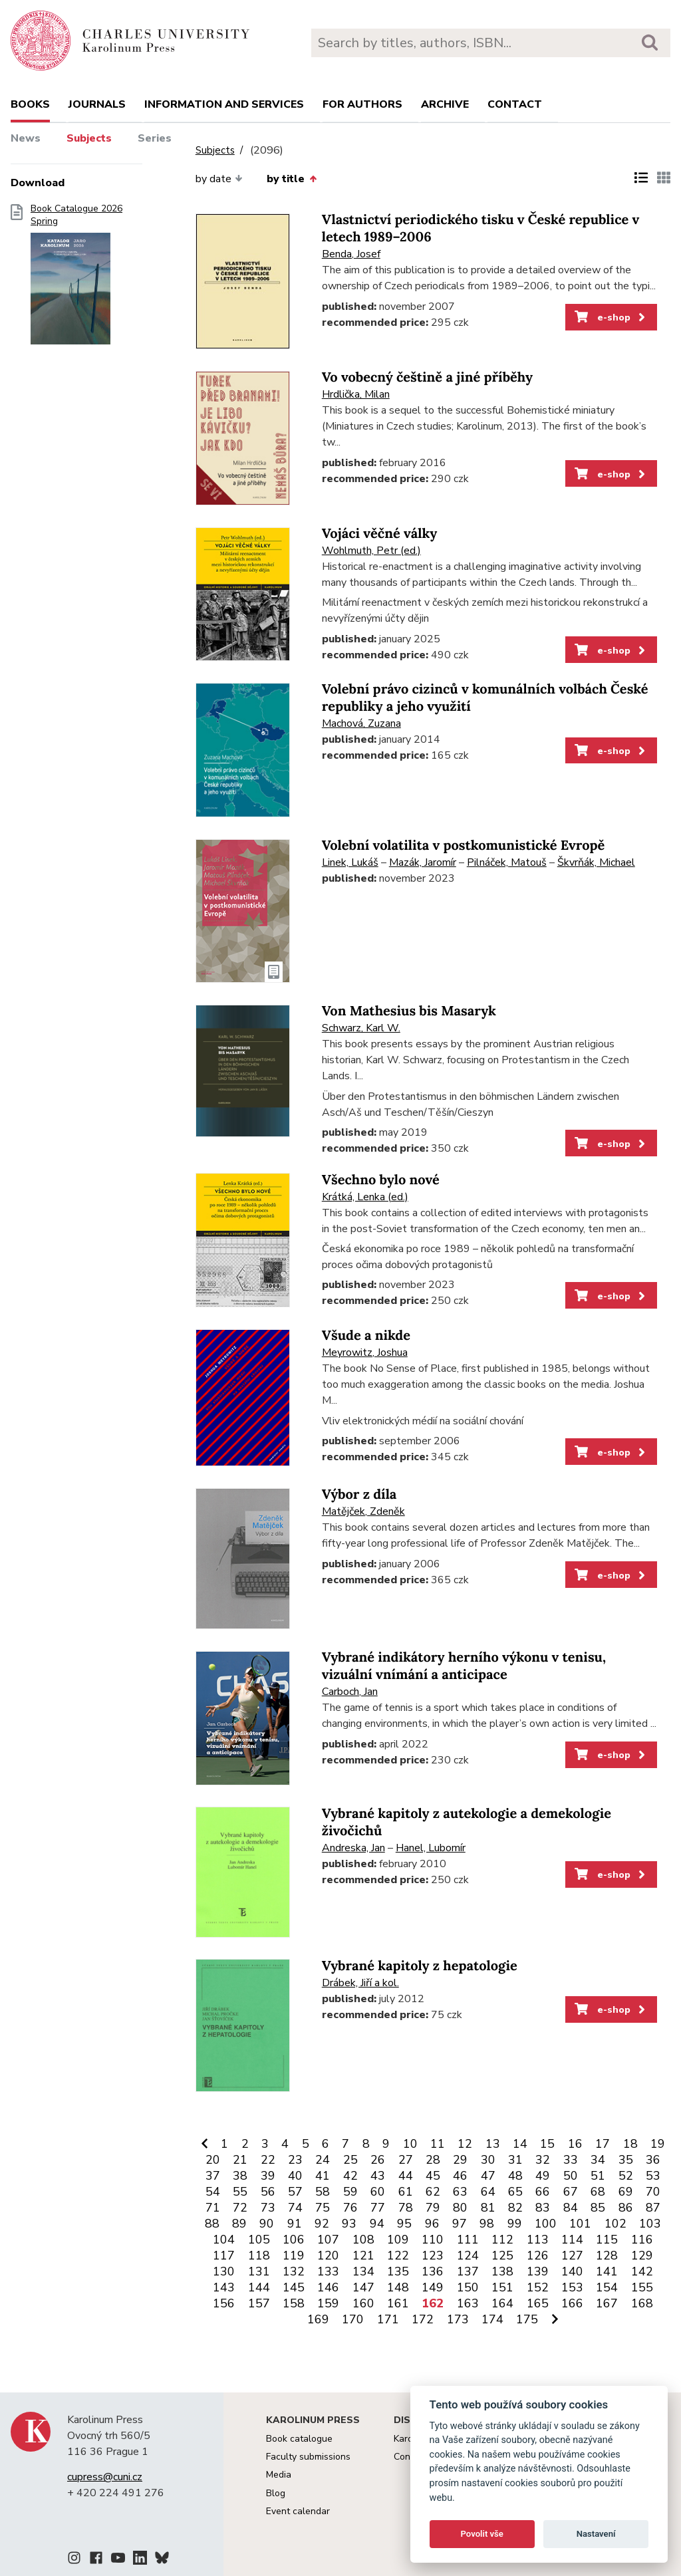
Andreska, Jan (353, 1848)
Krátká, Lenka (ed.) (365, 1197)
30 (488, 2160)
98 (486, 2224)
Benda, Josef (351, 254)
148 (398, 2287)
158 (294, 2303)
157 (259, 2303)
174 (492, 2319)
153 (572, 2287)
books (30, 104)
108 (363, 2240)
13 (492, 2144)
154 (607, 2287)
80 (460, 2208)
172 (423, 2319)
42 (350, 2176)
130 (224, 2271)
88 (212, 2224)
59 (350, 2192)
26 (377, 2160)
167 (607, 2303)
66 (542, 2192)
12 (465, 2144)
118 (259, 2255)
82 (515, 2208)
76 (350, 2208)
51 (598, 2176)
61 (405, 2192)
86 (625, 2208)
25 (350, 2160)
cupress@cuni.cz (104, 2477)
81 (488, 2208)
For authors (362, 104)
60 (377, 2192)
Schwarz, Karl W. (361, 1028)
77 (377, 2208)
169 (318, 2319)
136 (433, 2271)
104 (224, 2240)
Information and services (224, 104)
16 (575, 2144)
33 (570, 2160)
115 (607, 2240)
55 (240, 2192)
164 (502, 2303)
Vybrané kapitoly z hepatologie (419, 1966)
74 (295, 2208)
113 (538, 2240)
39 (268, 2176)
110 (433, 2240)
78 (405, 2208)
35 (625, 2160)
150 (468, 2287)
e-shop (611, 317)
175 (527, 2319)
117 (224, 2255)
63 (460, 2192)
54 (212, 2192)
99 (514, 2224)
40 (295, 2176)
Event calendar (298, 2511)
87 (653, 2208)
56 (268, 2192)
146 (328, 2287)
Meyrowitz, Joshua (365, 1352)
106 (294, 2240)
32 (542, 2160)
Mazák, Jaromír (422, 862)
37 (212, 2176)
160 (363, 2303)
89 (239, 2224)
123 (433, 2255)
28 (433, 2160)
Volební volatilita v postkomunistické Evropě (463, 845)
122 (398, 2255)
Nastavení (596, 2534)
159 (328, 2303)
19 (657, 2144)
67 (570, 2192)
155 (642, 2287)
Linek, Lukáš (350, 862)
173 (458, 2319)
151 (502, 2287)
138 (502, 2271)
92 (322, 2224)
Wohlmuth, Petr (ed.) (371, 550)
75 (322, 2208)
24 (322, 2160)
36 (653, 2160)
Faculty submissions (308, 2456)
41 (322, 2176)
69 (625, 2192)
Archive (445, 104)
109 (398, 2240)
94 (377, 2224)
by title (291, 179)
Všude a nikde (366, 1335)
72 (240, 2208)
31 (515, 2160)
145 (294, 2287)
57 (295, 2192)
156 (224, 2303)
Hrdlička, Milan (356, 394)
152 (538, 2287)
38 (240, 2176)
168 (642, 2303)
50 (570, 2176)
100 (546, 2224)
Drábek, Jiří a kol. (360, 1983)
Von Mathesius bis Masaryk (409, 1011)
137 (468, 2271)
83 (542, 2208)
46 (460, 2176)
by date (219, 179)
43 (377, 2176)
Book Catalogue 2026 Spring (76, 278)
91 (294, 2224)
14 (520, 2144)
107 (328, 2240)
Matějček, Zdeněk (363, 1511)
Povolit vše (482, 2534)
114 (572, 2240)
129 (642, 2255)
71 (212, 2208)
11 (437, 2144)
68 (598, 2192)
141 (607, 2271)
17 (602, 2144)
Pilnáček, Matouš (507, 862)
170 (353, 2319)
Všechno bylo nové (381, 1180)
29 (460, 2160)
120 (328, 2255)
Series (155, 138)
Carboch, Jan (350, 1691)
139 (538, 2271)
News (26, 138)
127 (572, 2255)
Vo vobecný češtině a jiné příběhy (427, 377)
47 (488, 2176)
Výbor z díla (359, 1494)
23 (295, 2160)
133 (328, 2271)
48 (515, 2176)
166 (572, 2303)
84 (570, 2208)
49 (542, 2176)
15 (547, 2144)
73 (268, 2208)
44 (405, 2176)
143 (224, 2287)
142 (642, 2271)
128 (607, 2255)
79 (433, 2208)
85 (598, 2208)
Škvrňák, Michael (596, 862)
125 (502, 2255)
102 (615, 2224)
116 (642, 2240)
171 (388, 2319)
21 (240, 2160)
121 (363, 2255)
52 (625, 2176)
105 (259, 2240)
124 (468, 2255)
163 (468, 2303)
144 (259, 2287)
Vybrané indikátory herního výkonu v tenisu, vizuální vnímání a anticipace (464, 1666)
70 (653, 2192)
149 (433, 2287)
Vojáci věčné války (380, 533)
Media (278, 2474)
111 (468, 2240)
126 (538, 2255)
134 (363, 2271)
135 (398, 2271)
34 (598, 2160)
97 (459, 2224)
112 (502, 2240)
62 (433, 2192)
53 (653, 2176)
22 (268, 2160)
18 (630, 2144)
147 (363, 2287)
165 (538, 2303)
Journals (97, 104)
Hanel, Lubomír (431, 1848)
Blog (275, 2493)
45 (433, 2176)
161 (398, 2303)
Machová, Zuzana (361, 723)
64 (488, 2192)
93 (349, 2224)
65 (515, 2192)
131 (259, 2271)
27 (405, 2160)
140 (572, 2271)
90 (266, 2224)
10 (410, 2144)
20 (212, 2160)
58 (322, 2192)
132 (294, 2271)
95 (404, 2224)
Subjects (89, 138)
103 (650, 2224)
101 (580, 2224)
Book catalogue (299, 2438)
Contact (514, 104)
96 (432, 2224)
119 (294, 2255)
